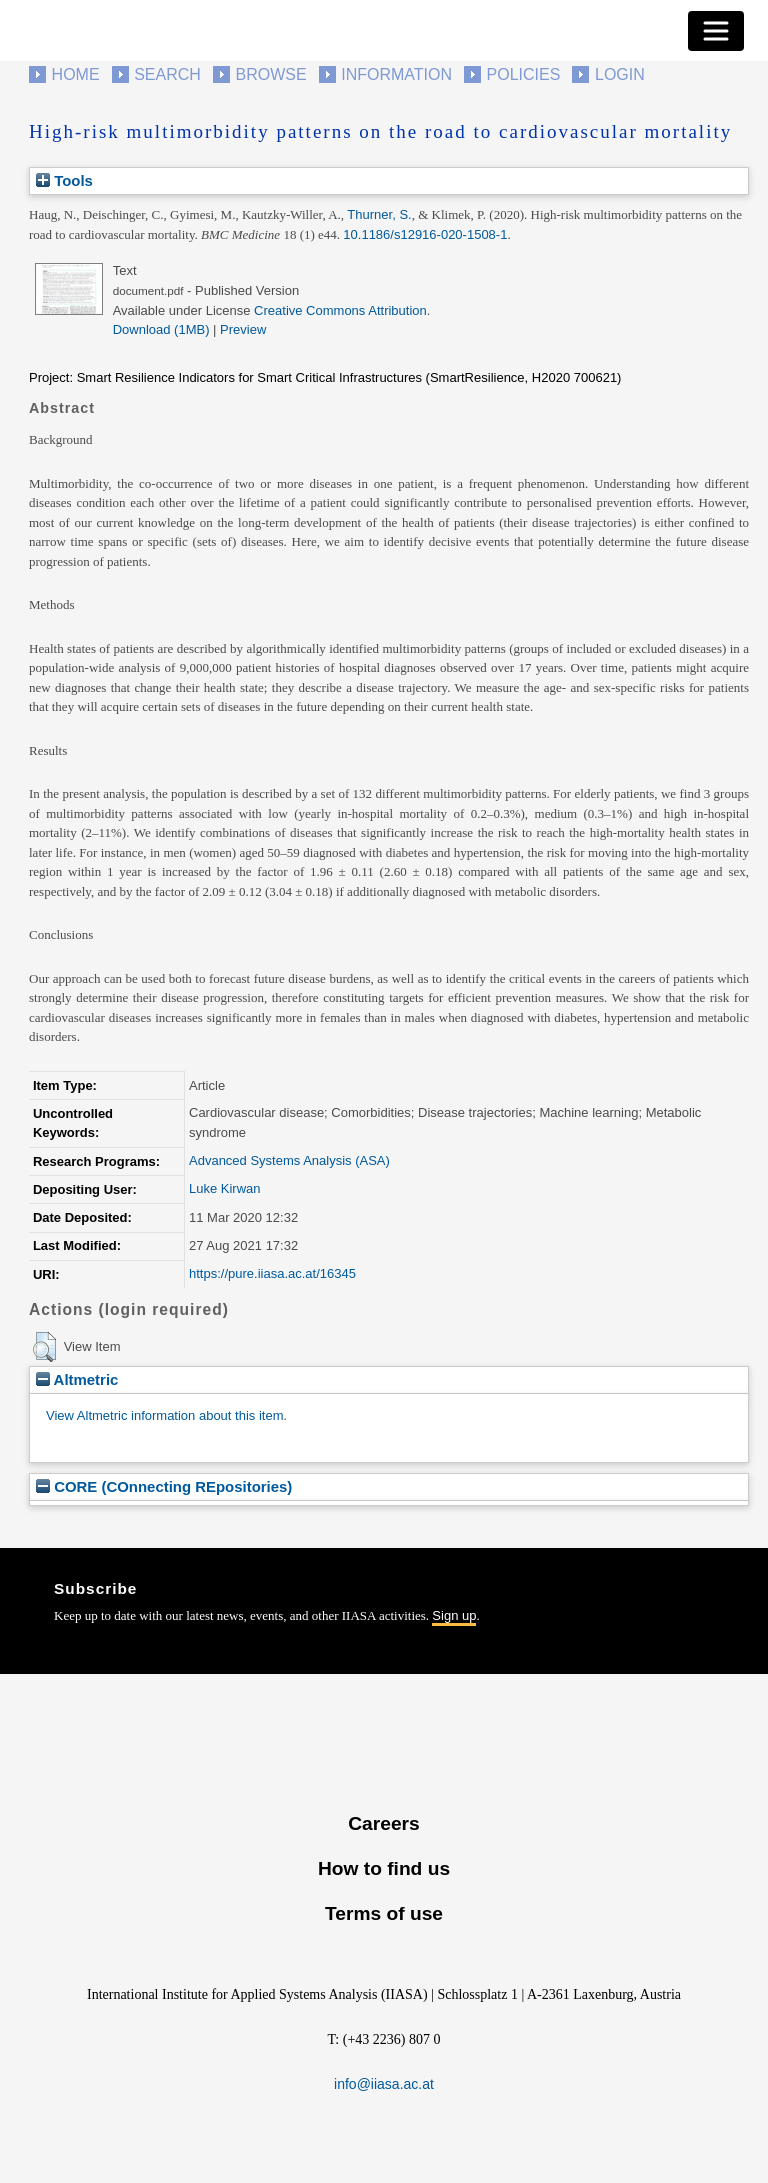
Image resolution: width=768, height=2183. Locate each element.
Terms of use (384, 1913)
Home (76, 74)
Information (396, 74)
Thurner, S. (379, 214)
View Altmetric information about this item (164, 1415)
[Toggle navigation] (716, 31)
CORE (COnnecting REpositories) (164, 1486)
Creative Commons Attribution (340, 310)
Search (167, 74)
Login (620, 74)
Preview (243, 329)
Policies (524, 74)
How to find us (384, 1868)
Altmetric (77, 1379)
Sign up (454, 1615)
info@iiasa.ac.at (384, 2084)
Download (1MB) (161, 329)
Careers (383, 1823)
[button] (44, 1347)
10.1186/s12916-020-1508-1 (425, 234)
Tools (64, 180)
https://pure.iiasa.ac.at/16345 (272, 1273)
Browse (270, 74)
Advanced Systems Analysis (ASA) (289, 1160)
